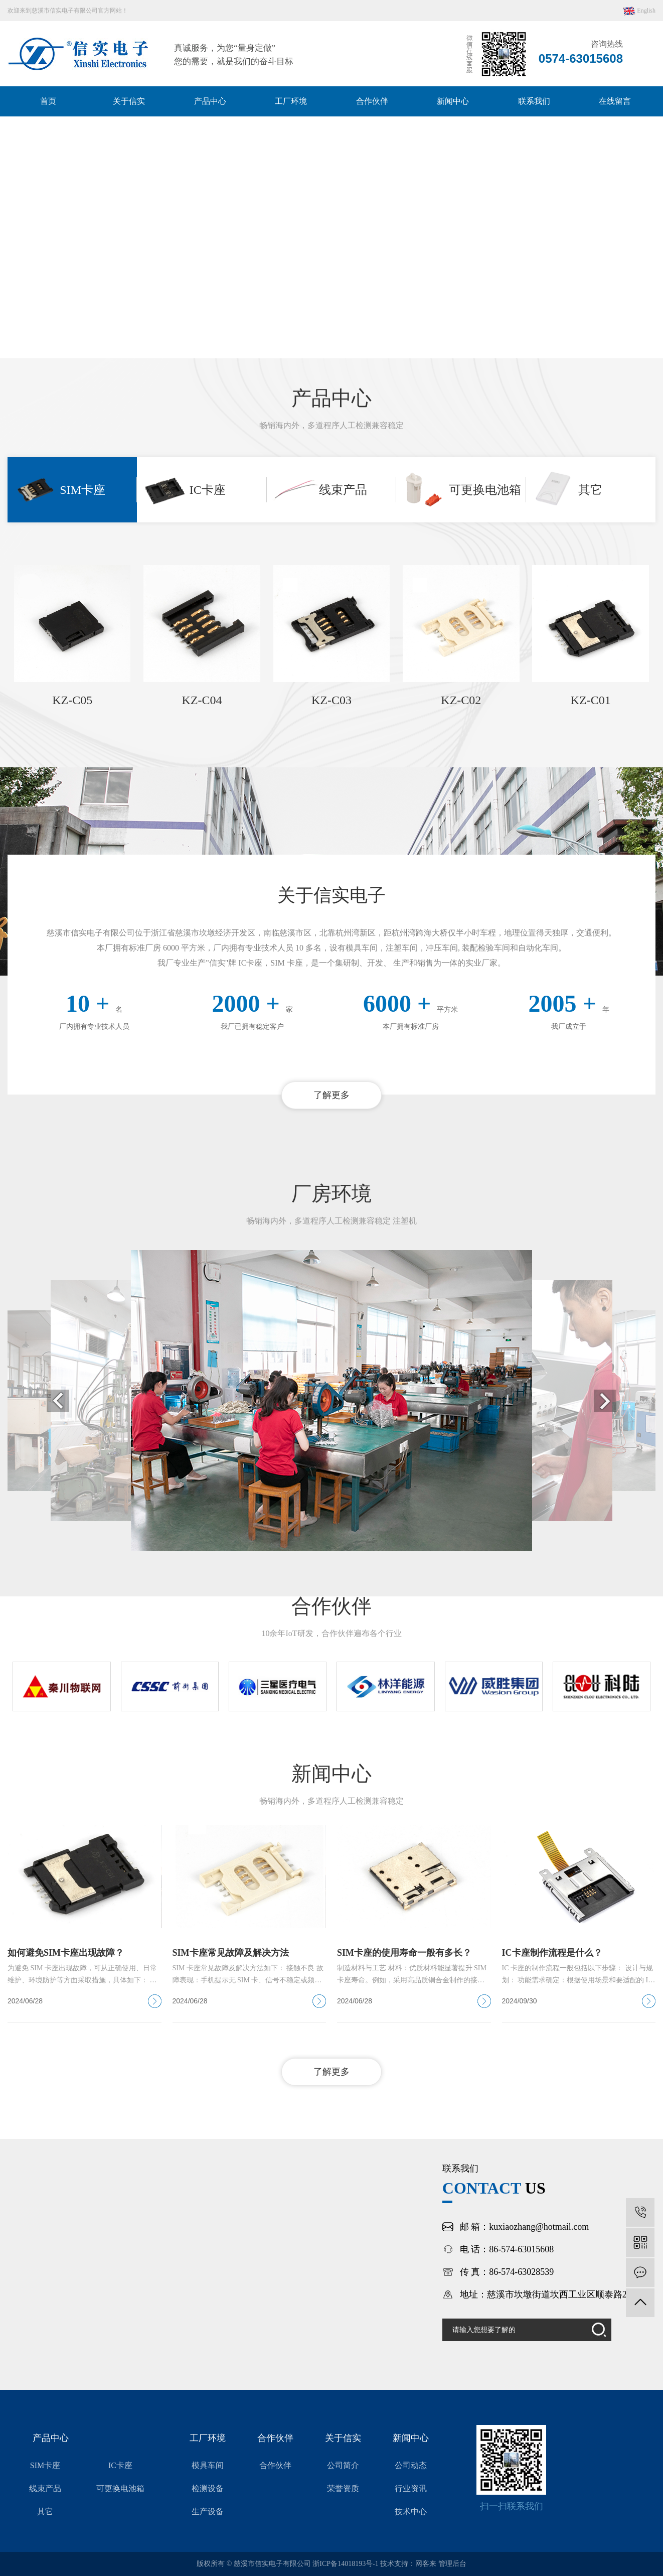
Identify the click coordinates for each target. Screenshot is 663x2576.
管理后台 (452, 2563)
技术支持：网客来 (409, 2563)
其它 (45, 2511)
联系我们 (534, 101)
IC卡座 (120, 2465)
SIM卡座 (45, 2465)
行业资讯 (411, 2488)
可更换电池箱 (120, 2488)
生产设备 (208, 2511)
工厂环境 (291, 101)
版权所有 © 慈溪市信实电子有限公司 (254, 2563)
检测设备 (208, 2488)
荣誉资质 (343, 2488)
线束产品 (45, 2488)
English (639, 10)
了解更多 (331, 1095)
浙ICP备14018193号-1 (345, 2563)
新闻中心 (453, 101)
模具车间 (208, 2465)
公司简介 (343, 2465)
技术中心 (411, 2511)
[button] (317, 342)
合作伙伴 (372, 101)
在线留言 (615, 101)
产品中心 (210, 101)
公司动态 (411, 2465)
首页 (48, 101)
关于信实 (129, 101)
